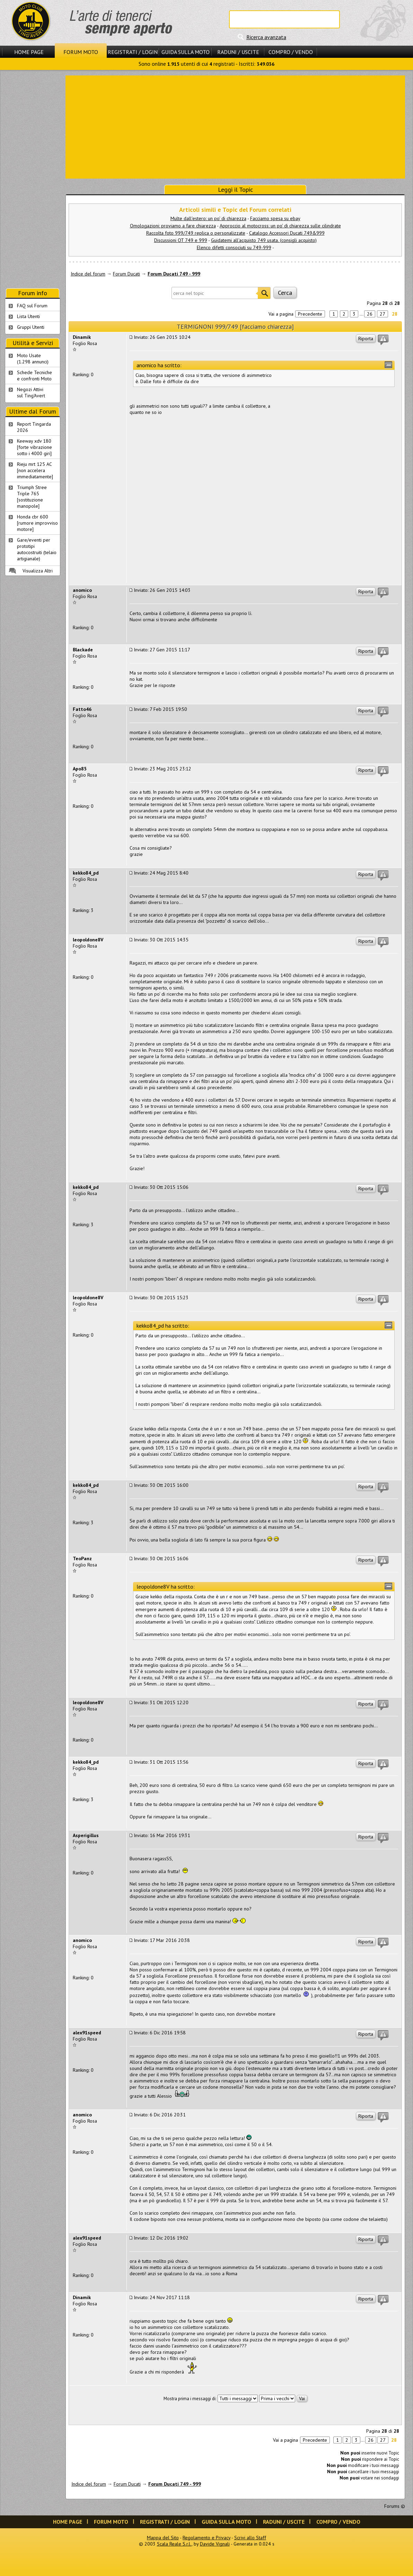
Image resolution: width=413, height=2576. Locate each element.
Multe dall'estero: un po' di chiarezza (208, 218)
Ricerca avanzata (266, 37)
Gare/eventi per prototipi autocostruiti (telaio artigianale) (36, 549)
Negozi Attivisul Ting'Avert (31, 392)
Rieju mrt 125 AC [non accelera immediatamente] (35, 470)
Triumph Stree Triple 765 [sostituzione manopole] (32, 496)
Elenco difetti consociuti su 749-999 (234, 247)
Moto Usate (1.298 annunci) (33, 358)
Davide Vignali (215, 2544)
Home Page (29, 51)
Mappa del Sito (163, 2537)
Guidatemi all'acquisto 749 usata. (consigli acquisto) (264, 240)
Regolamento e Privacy (206, 2537)
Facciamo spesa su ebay (275, 218)
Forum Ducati (126, 274)
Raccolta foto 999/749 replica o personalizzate (195, 233)
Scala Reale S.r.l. (174, 2544)
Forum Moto (80, 51)
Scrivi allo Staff (250, 2537)
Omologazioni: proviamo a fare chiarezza (173, 226)
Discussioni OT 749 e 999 (180, 240)
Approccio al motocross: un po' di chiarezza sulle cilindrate (280, 226)
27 (382, 314)
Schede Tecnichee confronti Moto (34, 375)
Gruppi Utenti (30, 327)
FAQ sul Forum (32, 305)
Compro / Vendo (291, 51)
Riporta (365, 338)
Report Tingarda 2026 (34, 427)
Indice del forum (88, 274)
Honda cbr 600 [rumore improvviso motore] (37, 523)
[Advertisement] (235, 126)
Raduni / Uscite (238, 51)
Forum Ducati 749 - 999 (174, 274)
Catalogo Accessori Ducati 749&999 (287, 233)
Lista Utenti (28, 316)
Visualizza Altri (38, 571)
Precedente (310, 314)
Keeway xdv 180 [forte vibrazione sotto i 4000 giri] (34, 447)
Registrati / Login (133, 51)
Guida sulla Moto (185, 51)
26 (369, 314)
